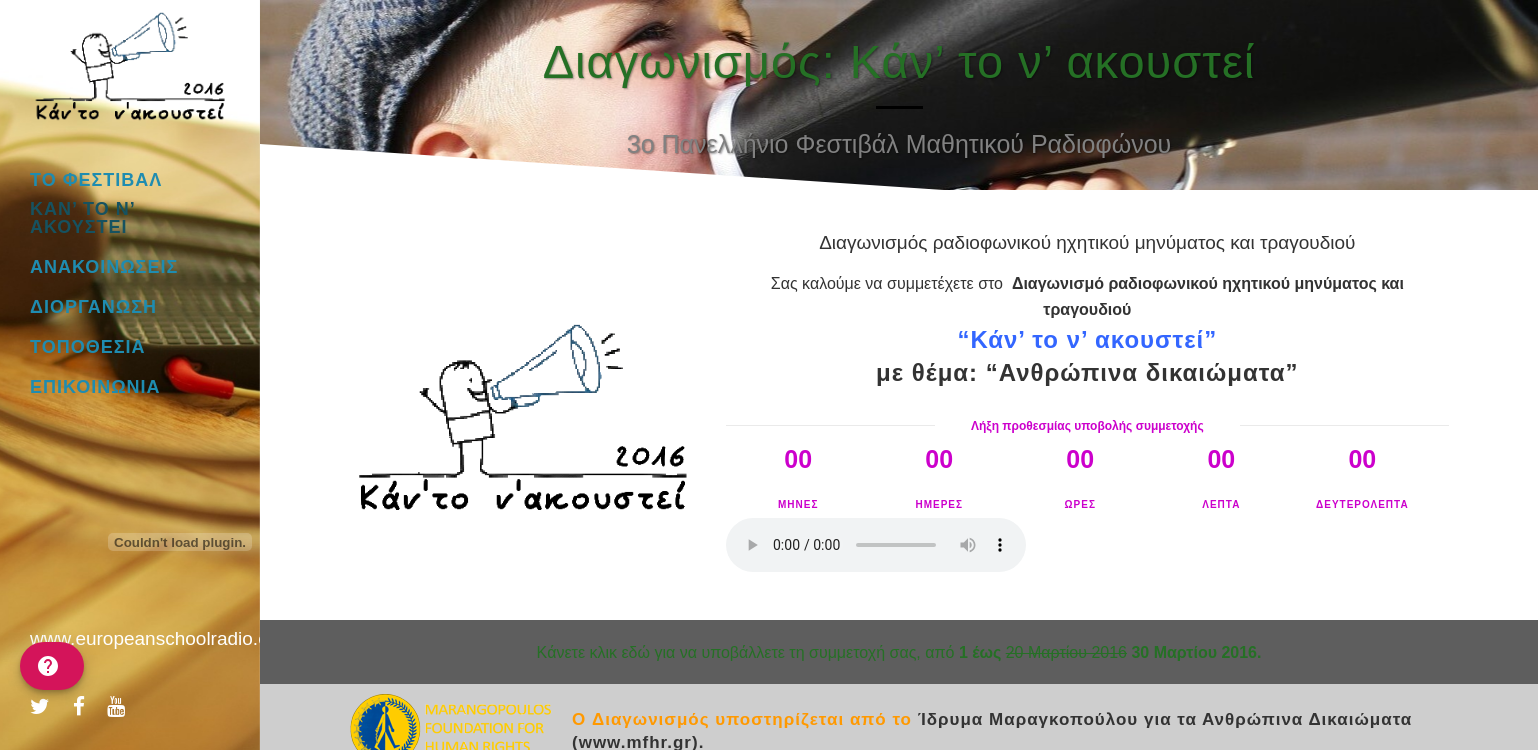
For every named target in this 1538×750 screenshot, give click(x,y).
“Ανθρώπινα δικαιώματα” (1142, 372)
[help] (52, 666)
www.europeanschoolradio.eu (154, 638)
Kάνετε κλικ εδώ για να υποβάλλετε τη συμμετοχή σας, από (899, 652)
